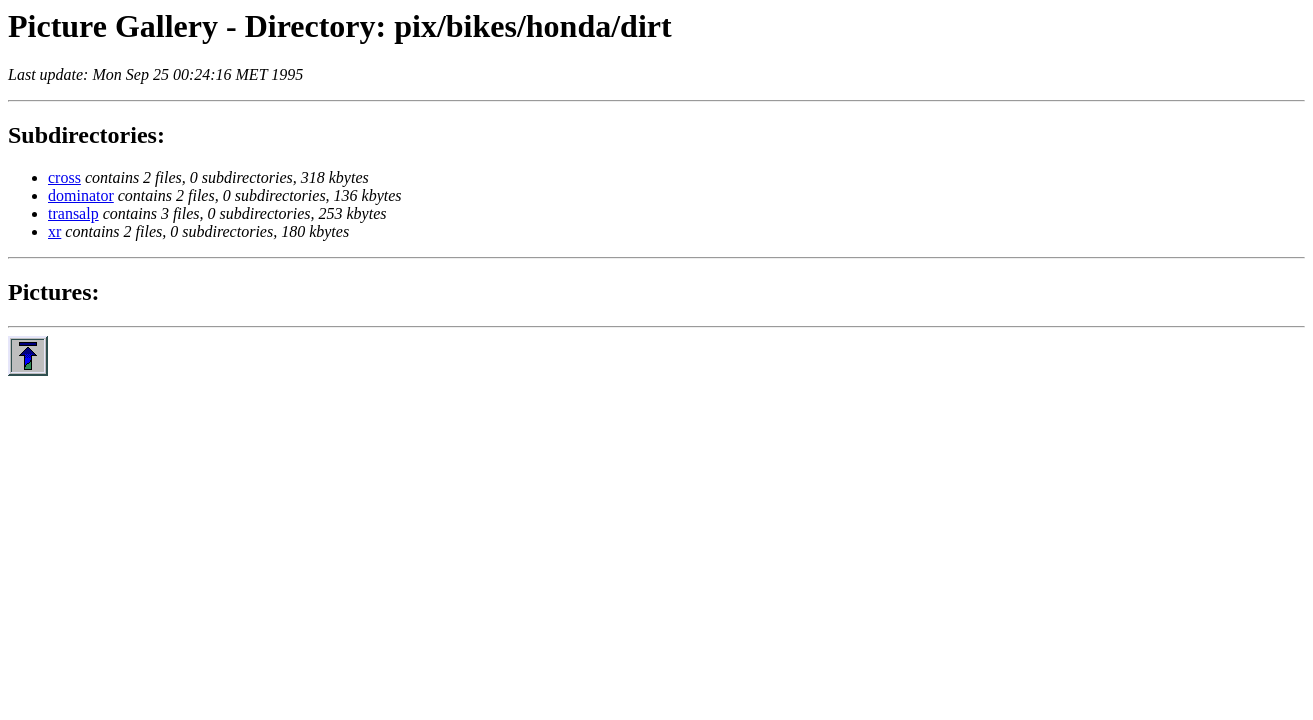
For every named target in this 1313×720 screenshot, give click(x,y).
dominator (81, 195)
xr (54, 231)
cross (64, 177)
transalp (73, 213)
